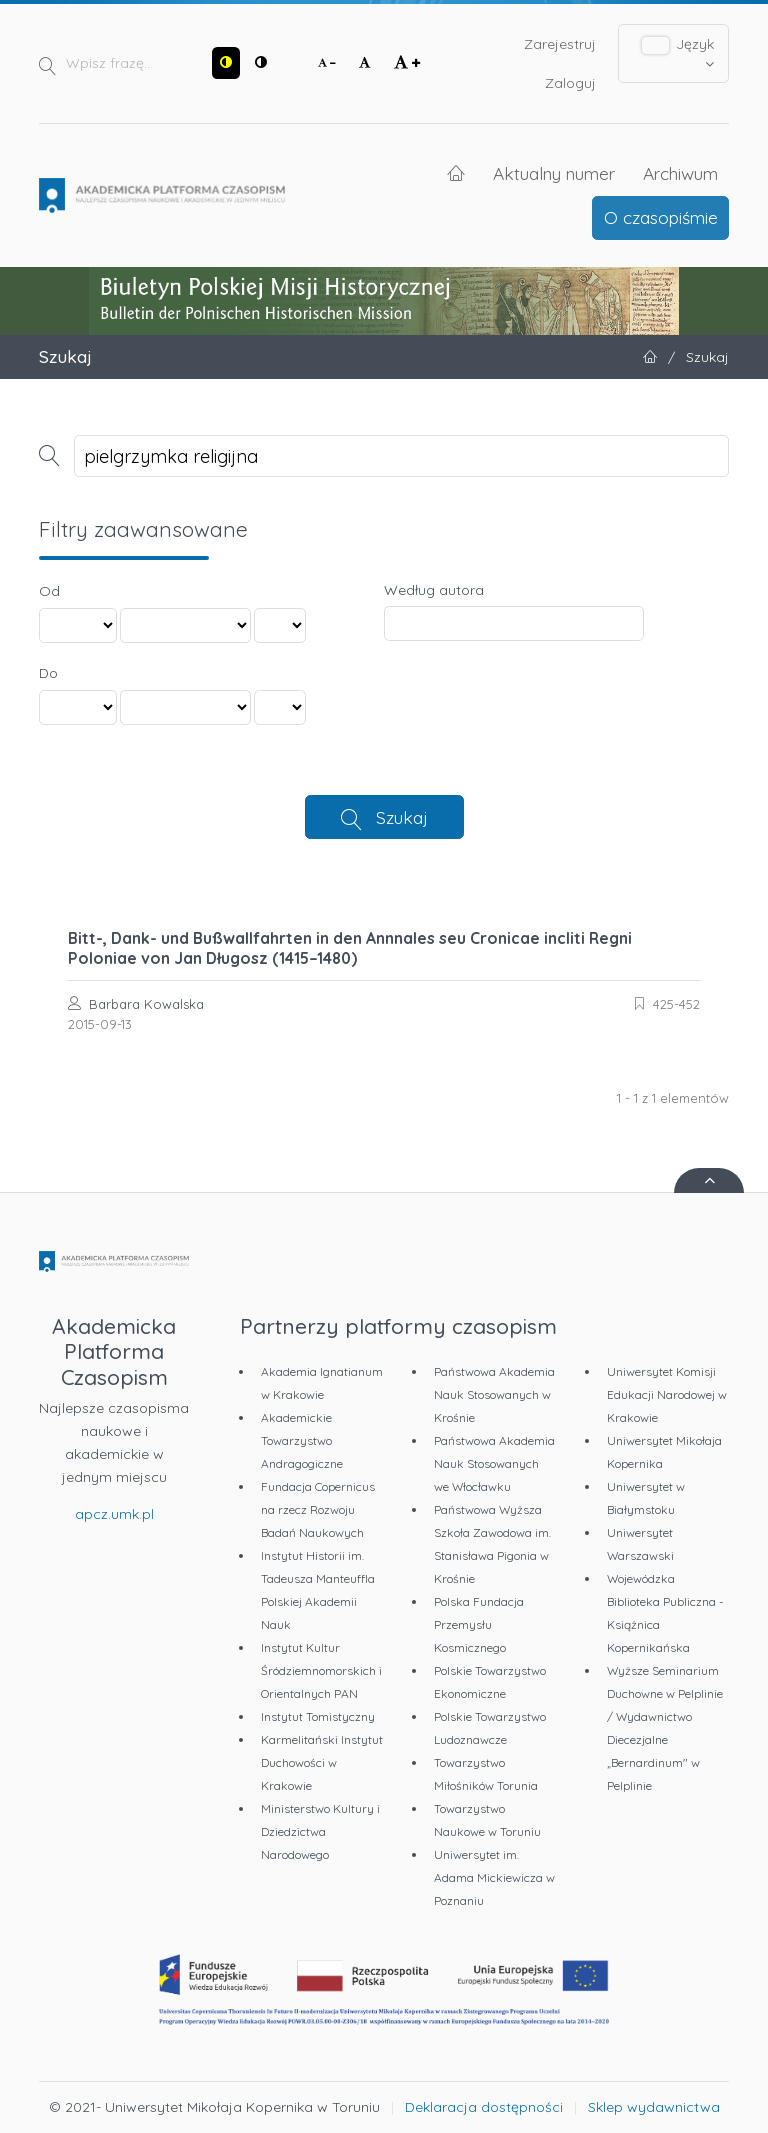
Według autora (434, 590)
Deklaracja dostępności (484, 2107)
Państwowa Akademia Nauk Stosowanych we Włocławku (494, 1463)
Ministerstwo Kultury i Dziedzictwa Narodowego (320, 1831)
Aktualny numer (554, 173)
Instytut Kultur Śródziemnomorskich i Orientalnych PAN (321, 1670)
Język (678, 53)
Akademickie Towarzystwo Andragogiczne (302, 1440)
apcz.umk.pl (114, 1514)
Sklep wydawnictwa (654, 2107)
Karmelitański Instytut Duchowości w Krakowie (322, 1762)
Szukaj (402, 817)
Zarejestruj (560, 44)
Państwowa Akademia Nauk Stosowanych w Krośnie (494, 1394)
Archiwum (680, 173)
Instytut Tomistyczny (318, 1716)
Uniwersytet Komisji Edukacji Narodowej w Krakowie (667, 1394)
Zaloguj (570, 83)
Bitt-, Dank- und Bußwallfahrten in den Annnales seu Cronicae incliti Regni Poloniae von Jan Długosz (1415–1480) (350, 948)
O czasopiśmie (661, 217)
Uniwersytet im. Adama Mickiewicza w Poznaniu (494, 1877)
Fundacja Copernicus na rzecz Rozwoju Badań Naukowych (318, 1509)
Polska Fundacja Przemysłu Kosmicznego (479, 1624)
